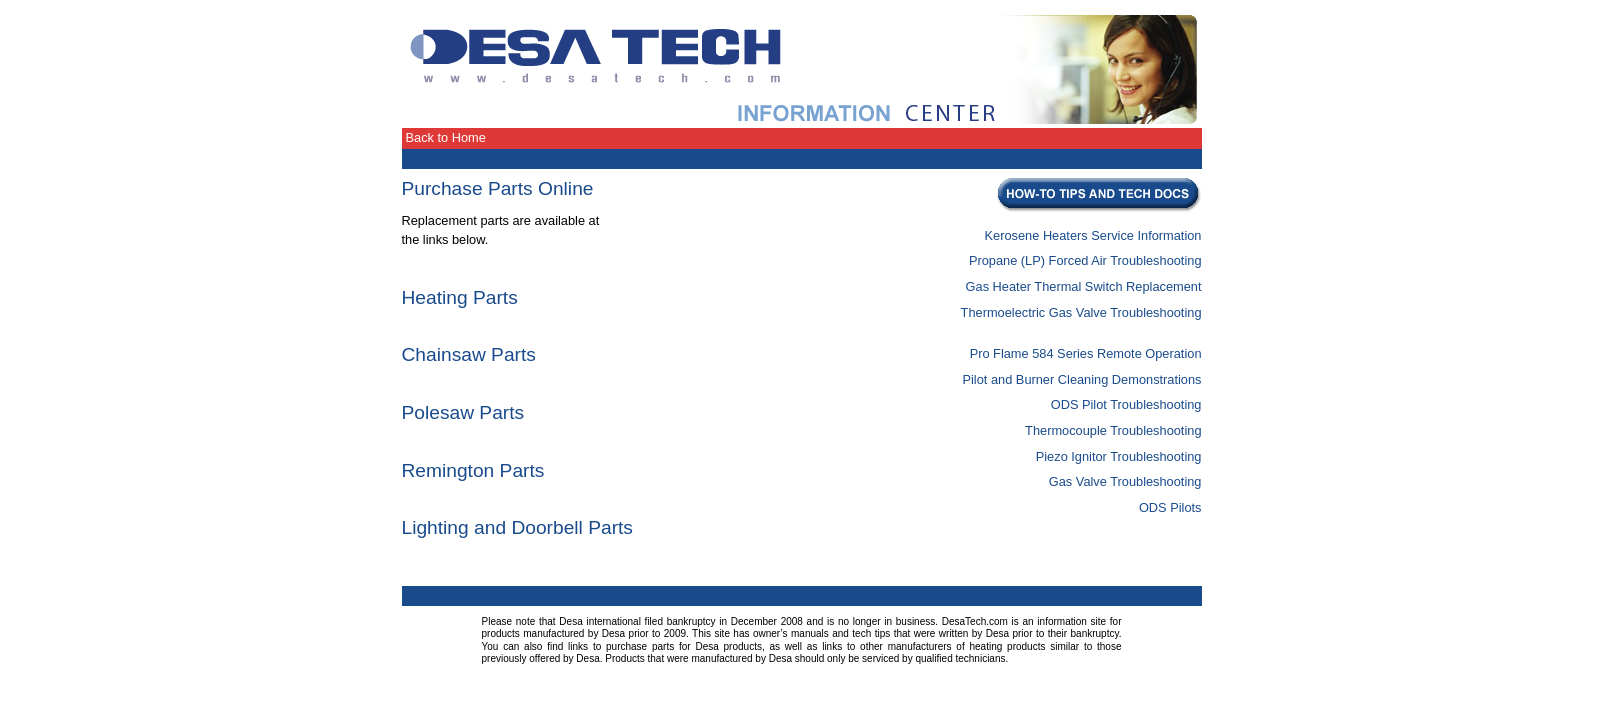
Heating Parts (460, 297)
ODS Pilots (1170, 507)
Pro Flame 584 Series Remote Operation (1086, 353)
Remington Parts (473, 470)
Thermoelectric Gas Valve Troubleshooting (1081, 312)
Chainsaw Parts (469, 354)
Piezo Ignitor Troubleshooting (1119, 456)
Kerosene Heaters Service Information (1093, 235)
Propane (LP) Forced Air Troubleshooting (1085, 260)
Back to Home (446, 137)
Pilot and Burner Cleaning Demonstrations (1081, 379)
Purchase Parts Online (498, 188)
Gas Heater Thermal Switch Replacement (1084, 286)
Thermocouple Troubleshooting (1113, 430)
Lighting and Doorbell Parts (517, 527)
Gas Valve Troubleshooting (1125, 481)
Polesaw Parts (463, 412)
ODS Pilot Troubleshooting (1126, 404)
